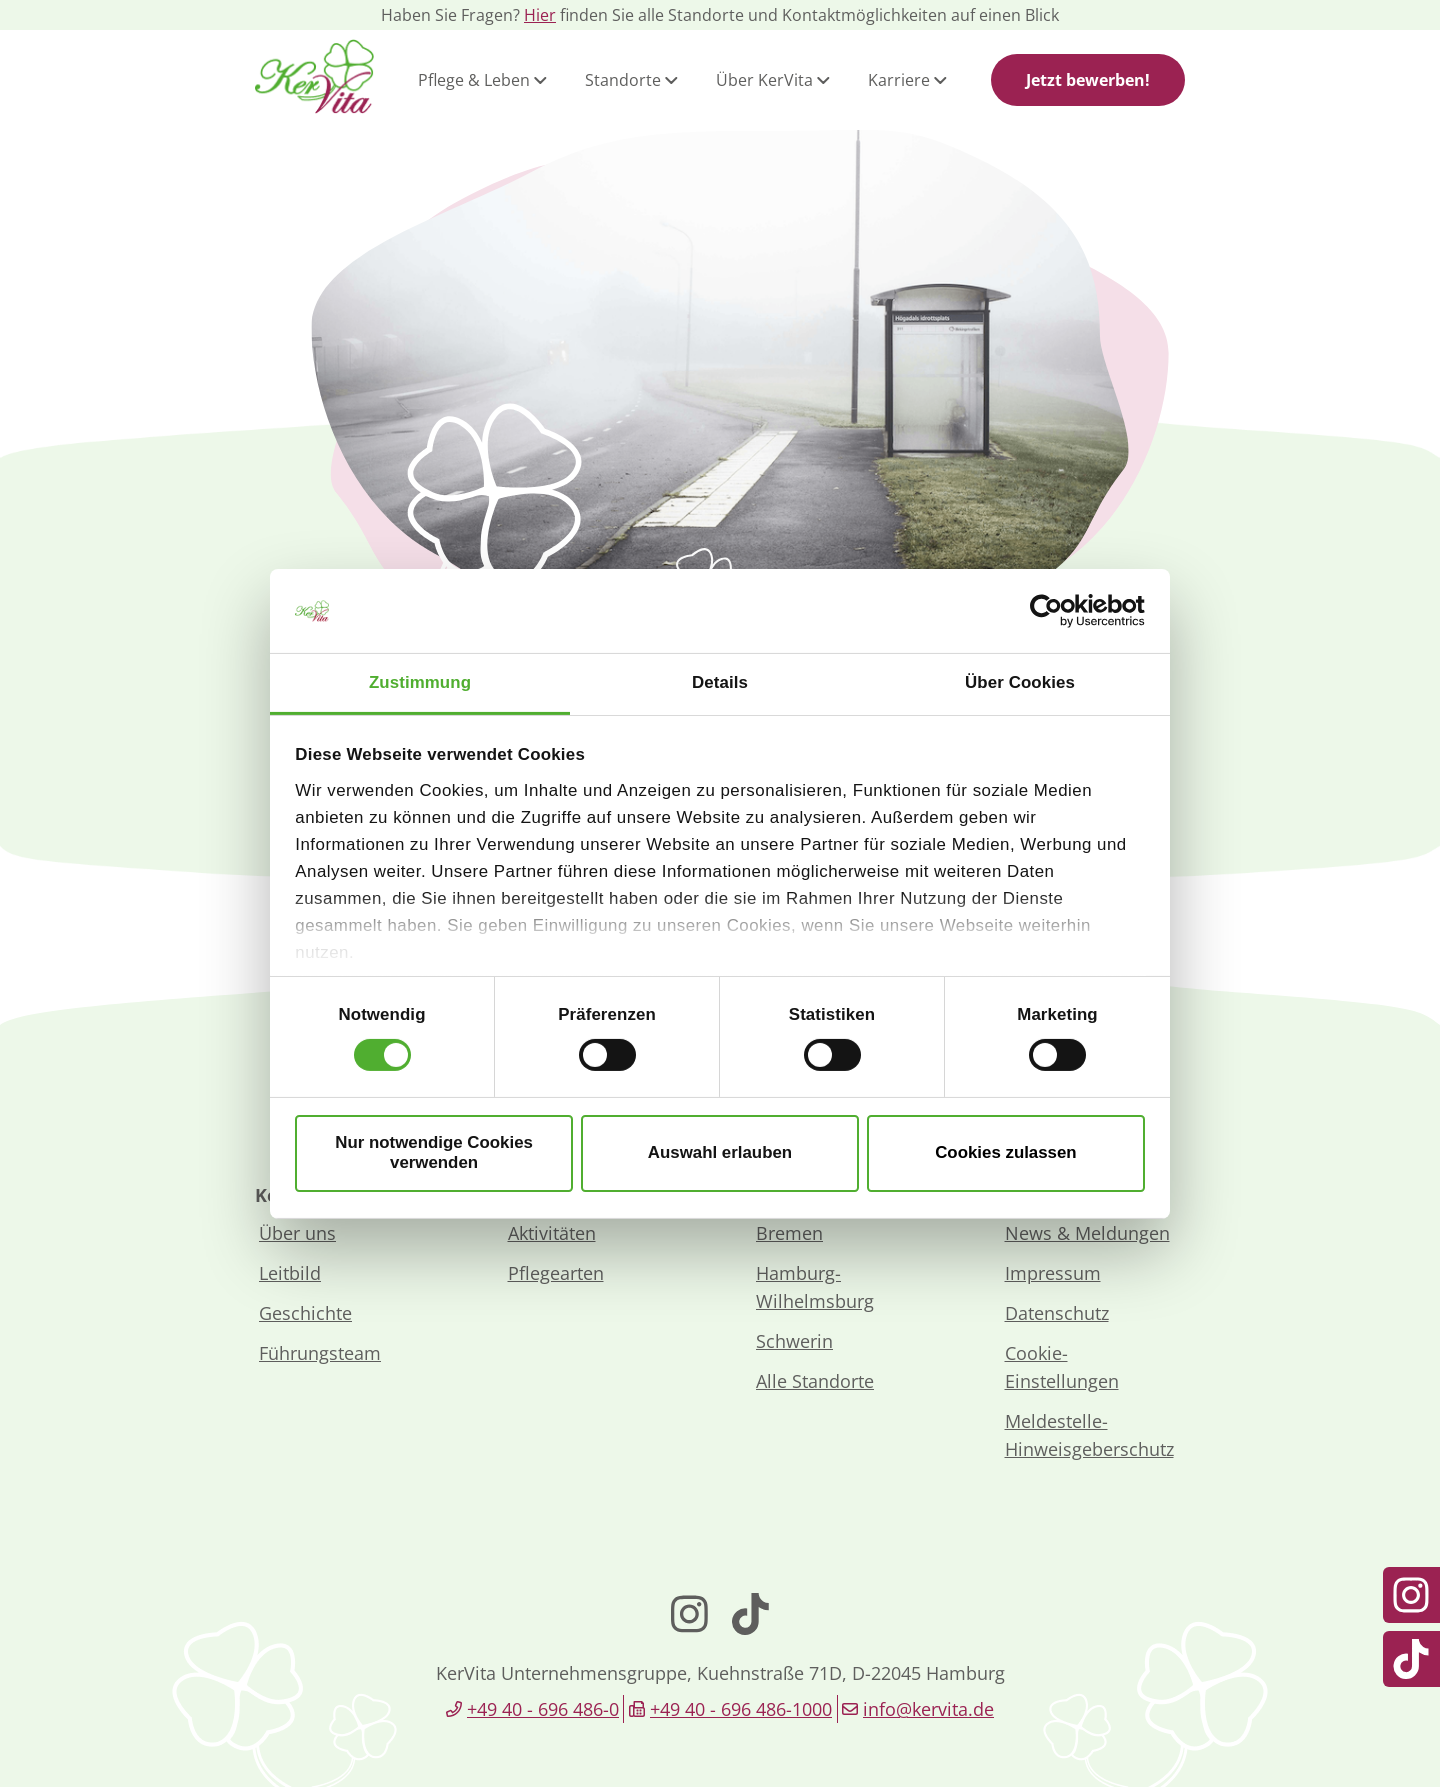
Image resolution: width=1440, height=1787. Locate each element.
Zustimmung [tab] (420, 682)
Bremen (789, 1233)
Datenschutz (1057, 1313)
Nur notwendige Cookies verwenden (434, 1152)
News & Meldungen (1087, 1233)
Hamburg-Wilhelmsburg (815, 1287)
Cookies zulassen (1006, 1152)
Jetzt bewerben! (1088, 80)
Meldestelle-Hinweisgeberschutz (1089, 1435)
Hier (540, 15)
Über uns (297, 1233)
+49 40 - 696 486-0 (543, 1709)
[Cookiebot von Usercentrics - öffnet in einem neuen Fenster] (1057, 611)
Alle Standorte (815, 1381)
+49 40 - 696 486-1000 (741, 1709)
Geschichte (305, 1313)
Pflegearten (556, 1273)
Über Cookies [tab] (1020, 682)
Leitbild (290, 1273)
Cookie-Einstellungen (1062, 1367)
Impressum (1053, 1273)
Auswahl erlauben (720, 1152)
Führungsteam (320, 1353)
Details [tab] (720, 682)
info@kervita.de (928, 1709)
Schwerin (794, 1341)
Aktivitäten (552, 1233)
